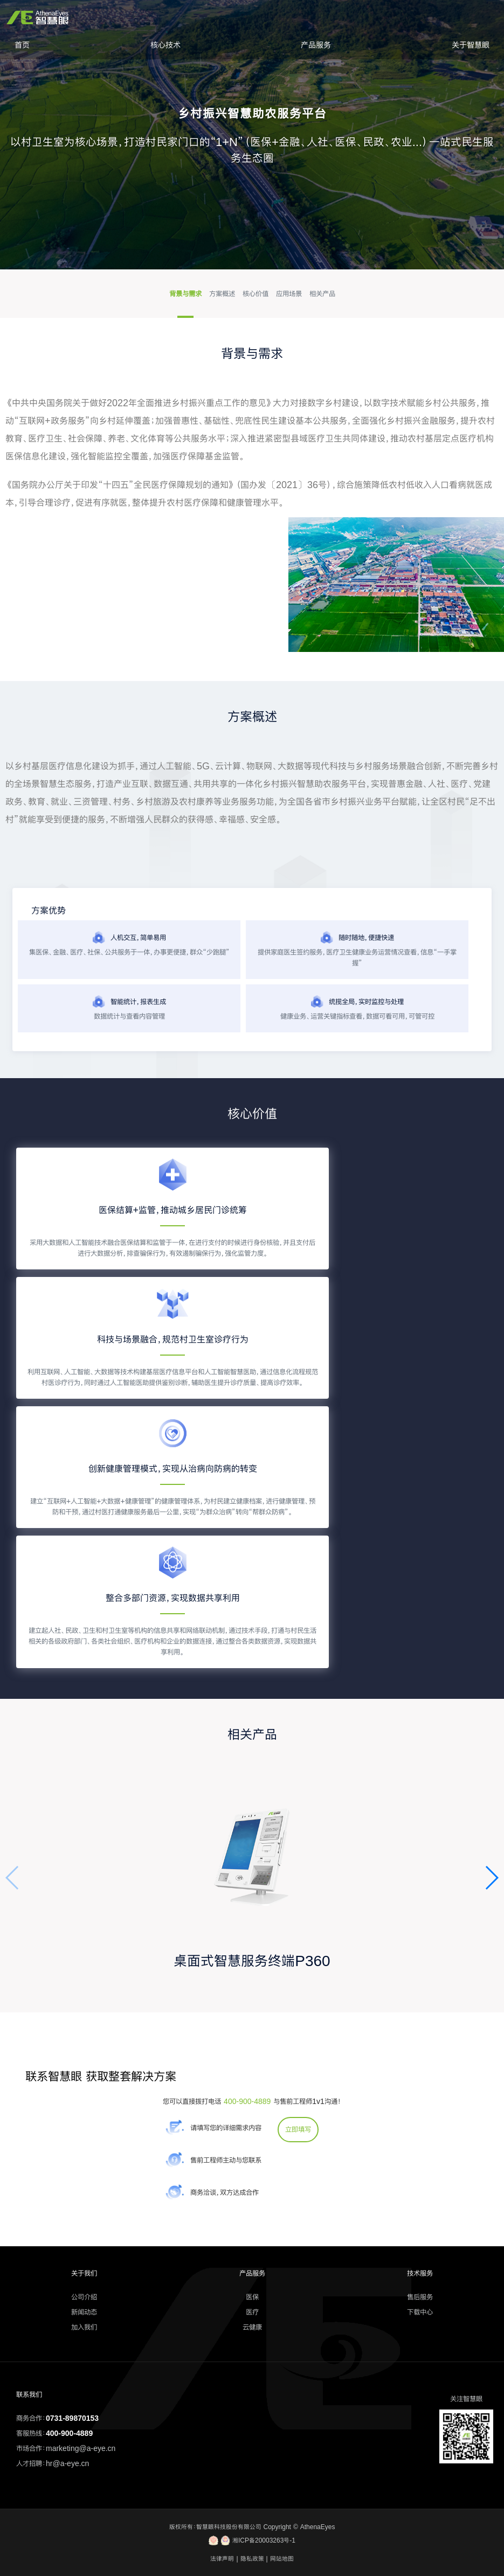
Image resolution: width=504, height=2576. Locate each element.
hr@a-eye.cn (67, 2463)
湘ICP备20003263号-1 (252, 2540)
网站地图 (282, 2559)
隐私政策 (252, 2559)
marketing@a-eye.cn (80, 2448)
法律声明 (222, 2559)
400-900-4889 (247, 2101)
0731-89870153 (72, 2418)
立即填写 (298, 2129)
